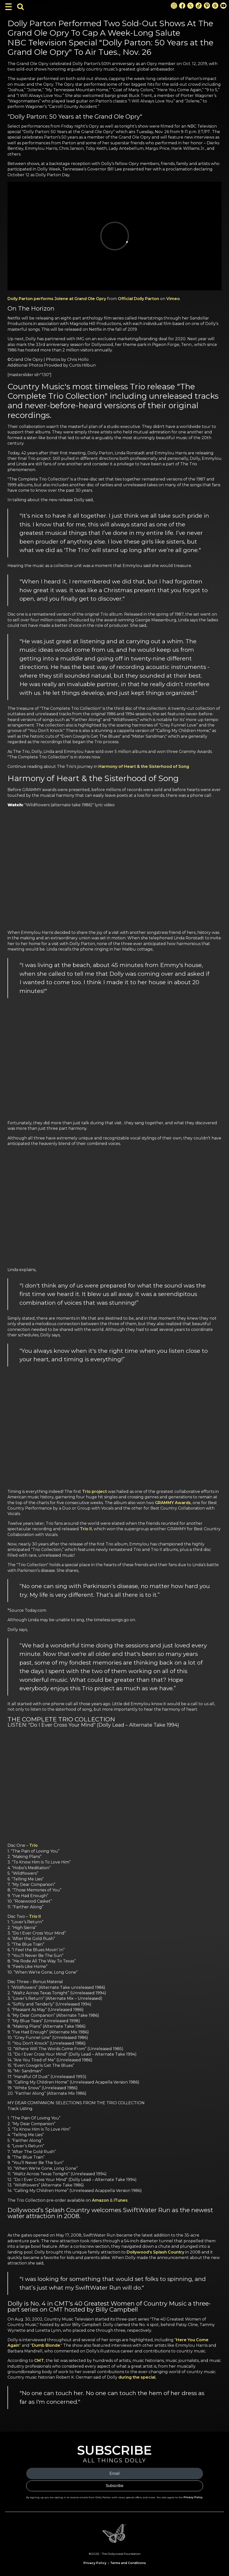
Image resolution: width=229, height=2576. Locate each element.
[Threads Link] (215, 5)
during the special (136, 2377)
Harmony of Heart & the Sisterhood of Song (143, 766)
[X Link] (190, 5)
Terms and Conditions (128, 2561)
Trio (34, 1845)
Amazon (100, 2200)
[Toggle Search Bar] (20, 6)
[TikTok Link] (199, 5)
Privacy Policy (193, 2495)
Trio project (94, 1491)
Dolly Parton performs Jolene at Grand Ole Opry (56, 298)
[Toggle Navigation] (8, 6)
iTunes (121, 2200)
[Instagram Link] (174, 5)
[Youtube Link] (223, 5)
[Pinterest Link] (207, 5)
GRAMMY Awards (173, 1502)
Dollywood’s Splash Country (155, 2252)
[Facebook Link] (182, 5)
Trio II (86, 1529)
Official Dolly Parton (138, 298)
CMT (39, 2360)
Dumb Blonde (46, 2345)
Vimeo (173, 298)
